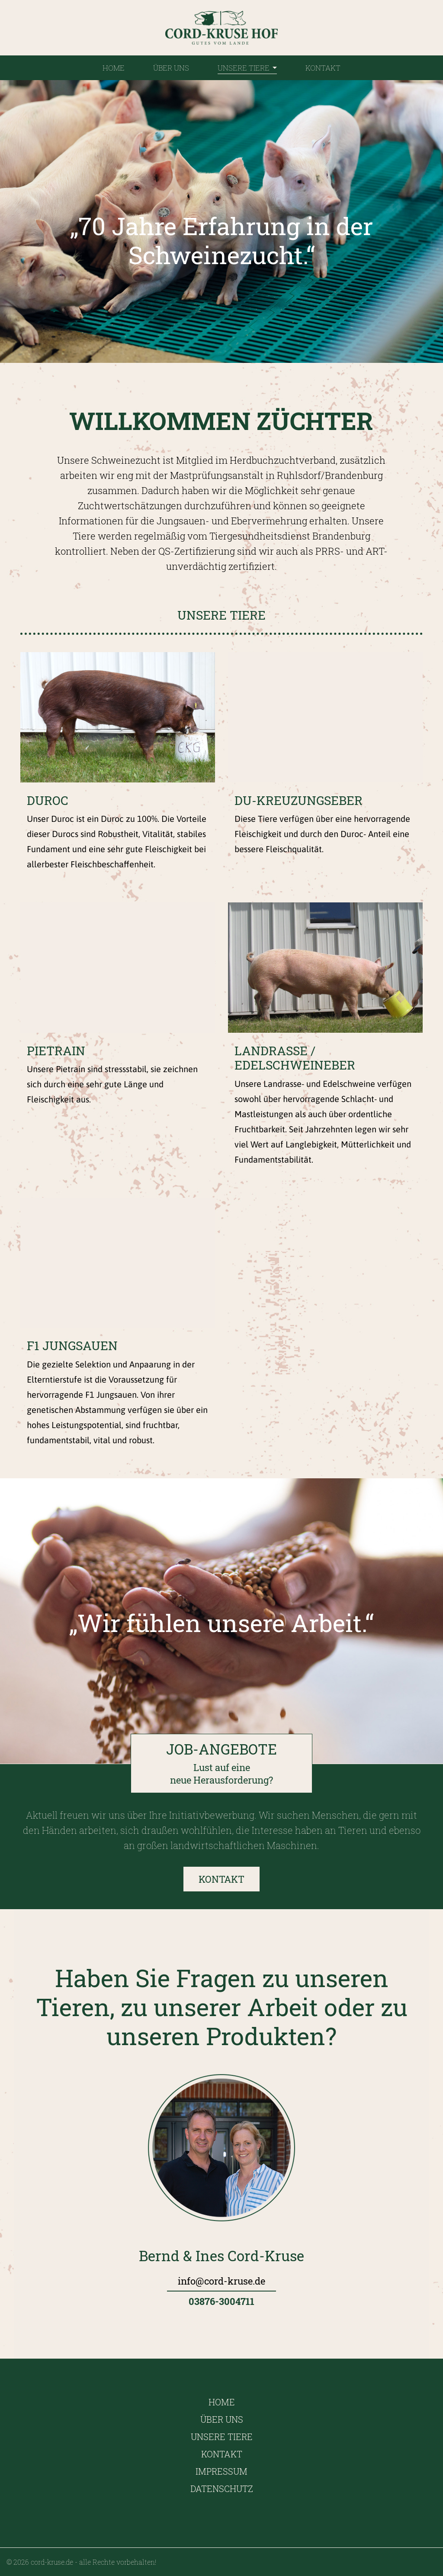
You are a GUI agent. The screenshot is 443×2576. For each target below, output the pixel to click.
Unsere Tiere (247, 68)
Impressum (221, 2471)
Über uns (171, 68)
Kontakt (322, 68)
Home (114, 68)
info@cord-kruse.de (221, 2281)
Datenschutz (221, 2488)
